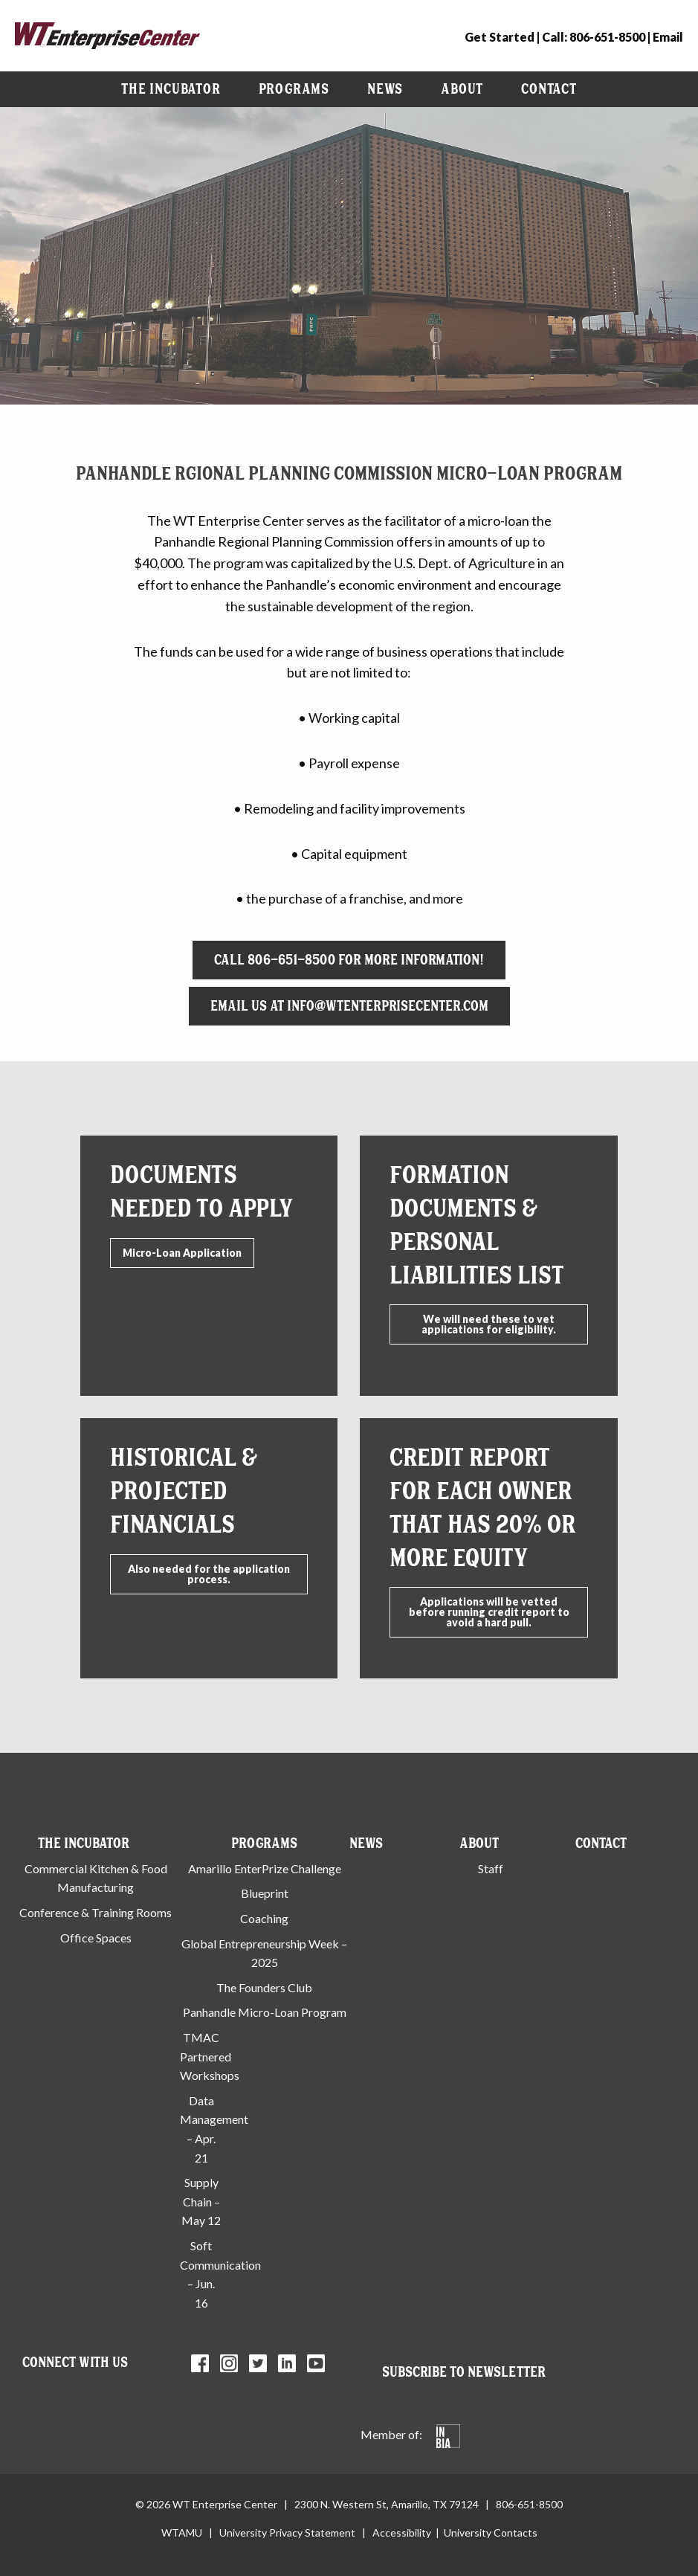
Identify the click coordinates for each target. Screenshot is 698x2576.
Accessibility (401, 2532)
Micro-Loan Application (182, 1252)
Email (668, 37)
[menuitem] (170, 89)
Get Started (499, 37)
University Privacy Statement (287, 2532)
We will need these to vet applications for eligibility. (488, 1324)
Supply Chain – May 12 (201, 2201)
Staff (490, 1868)
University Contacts (490, 2532)
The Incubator (170, 88)
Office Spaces (96, 1938)
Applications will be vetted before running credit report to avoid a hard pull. (489, 1612)
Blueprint (264, 1893)
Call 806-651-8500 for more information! (349, 959)
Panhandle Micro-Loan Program (264, 2012)
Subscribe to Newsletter (464, 2371)
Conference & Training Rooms (95, 1912)
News (385, 88)
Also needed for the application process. (209, 1573)
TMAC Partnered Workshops (209, 2056)
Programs (294, 88)
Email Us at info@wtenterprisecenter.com (349, 1005)
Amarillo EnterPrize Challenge (264, 1868)
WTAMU (181, 2532)
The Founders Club (264, 1987)
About (462, 88)
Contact (549, 88)
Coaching (264, 1918)
